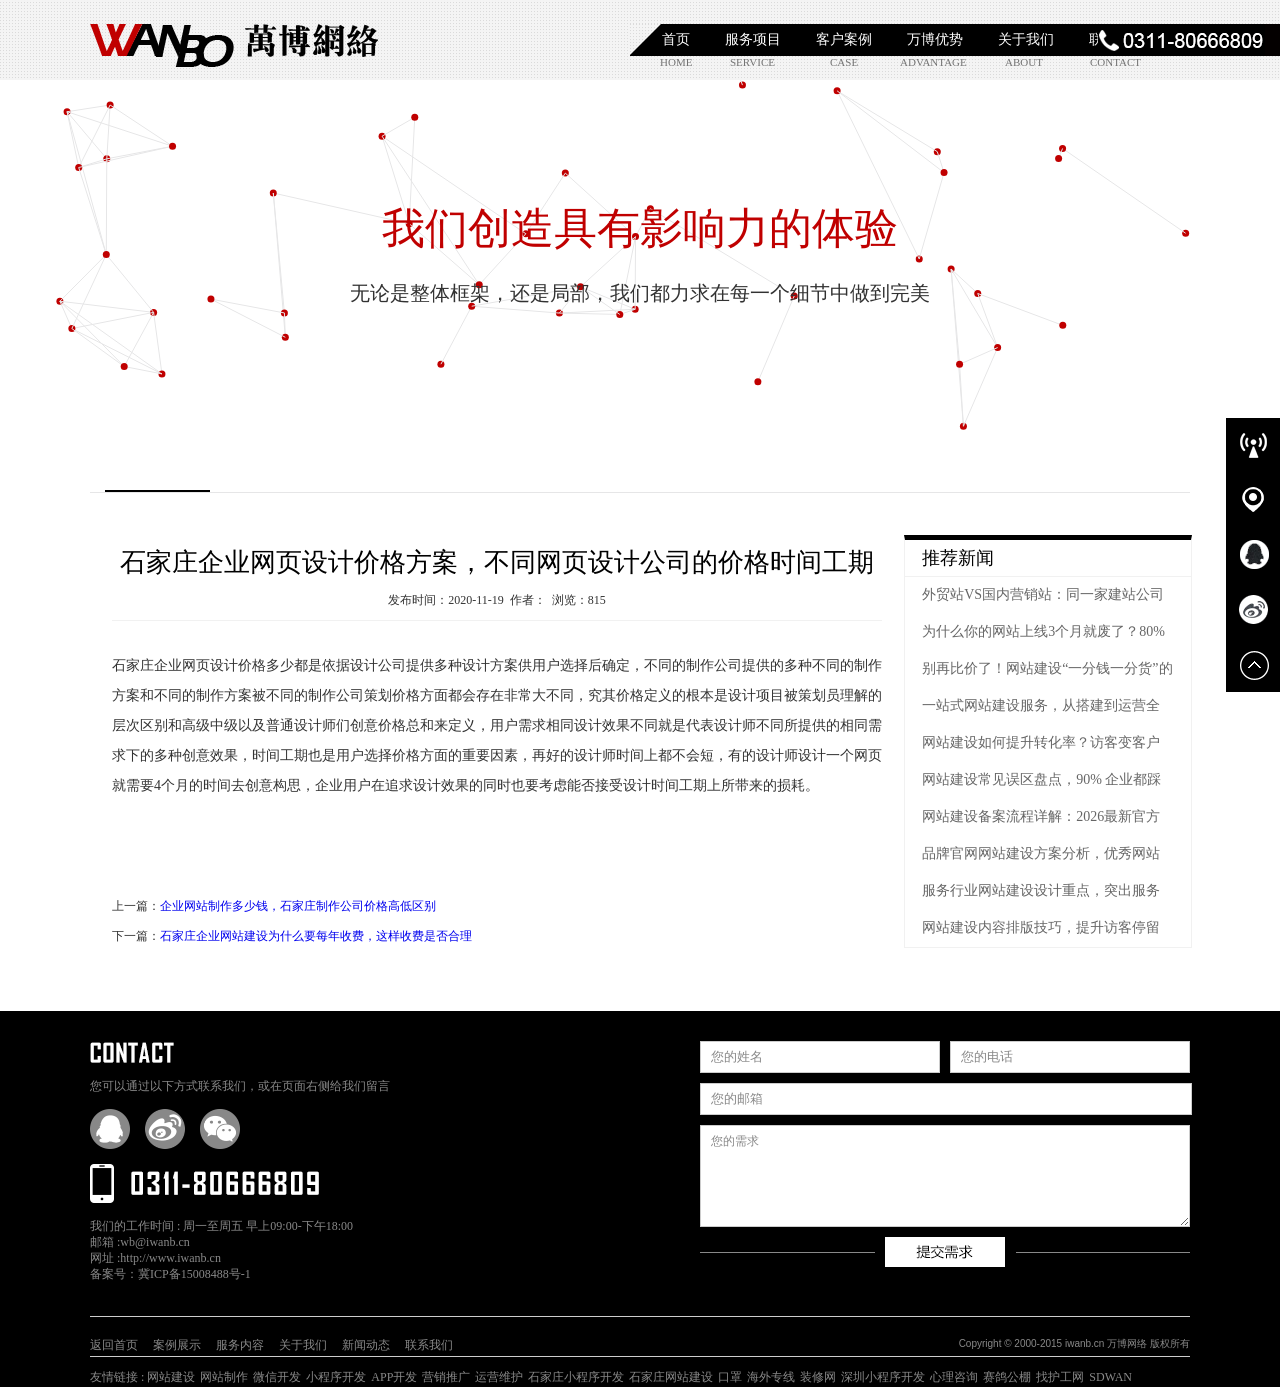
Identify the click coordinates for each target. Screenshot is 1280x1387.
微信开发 (277, 1377)
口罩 (730, 1377)
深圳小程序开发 (883, 1377)
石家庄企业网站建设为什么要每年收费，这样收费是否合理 (316, 936)
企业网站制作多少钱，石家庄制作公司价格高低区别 (298, 906)
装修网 (818, 1377)
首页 (676, 39)
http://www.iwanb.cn (170, 1258)
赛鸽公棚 (1007, 1377)
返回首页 (114, 1345)
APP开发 (394, 1377)
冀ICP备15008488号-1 (194, 1274)
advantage (932, 62)
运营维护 (499, 1377)
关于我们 (1026, 39)
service (752, 62)
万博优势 (935, 39)
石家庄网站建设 (671, 1377)
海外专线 (771, 1377)
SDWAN (1110, 1377)
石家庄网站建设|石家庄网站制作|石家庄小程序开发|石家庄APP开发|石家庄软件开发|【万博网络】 (235, 40)
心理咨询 (954, 1377)
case (844, 62)
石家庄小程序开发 (576, 1377)
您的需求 (945, 1176)
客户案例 (844, 39)
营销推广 (446, 1377)
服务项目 (753, 39)
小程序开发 (336, 1377)
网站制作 (224, 1377)
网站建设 (171, 1377)
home (676, 62)
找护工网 (1060, 1377)
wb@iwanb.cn (154, 1242)
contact (1115, 62)
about (1024, 62)
